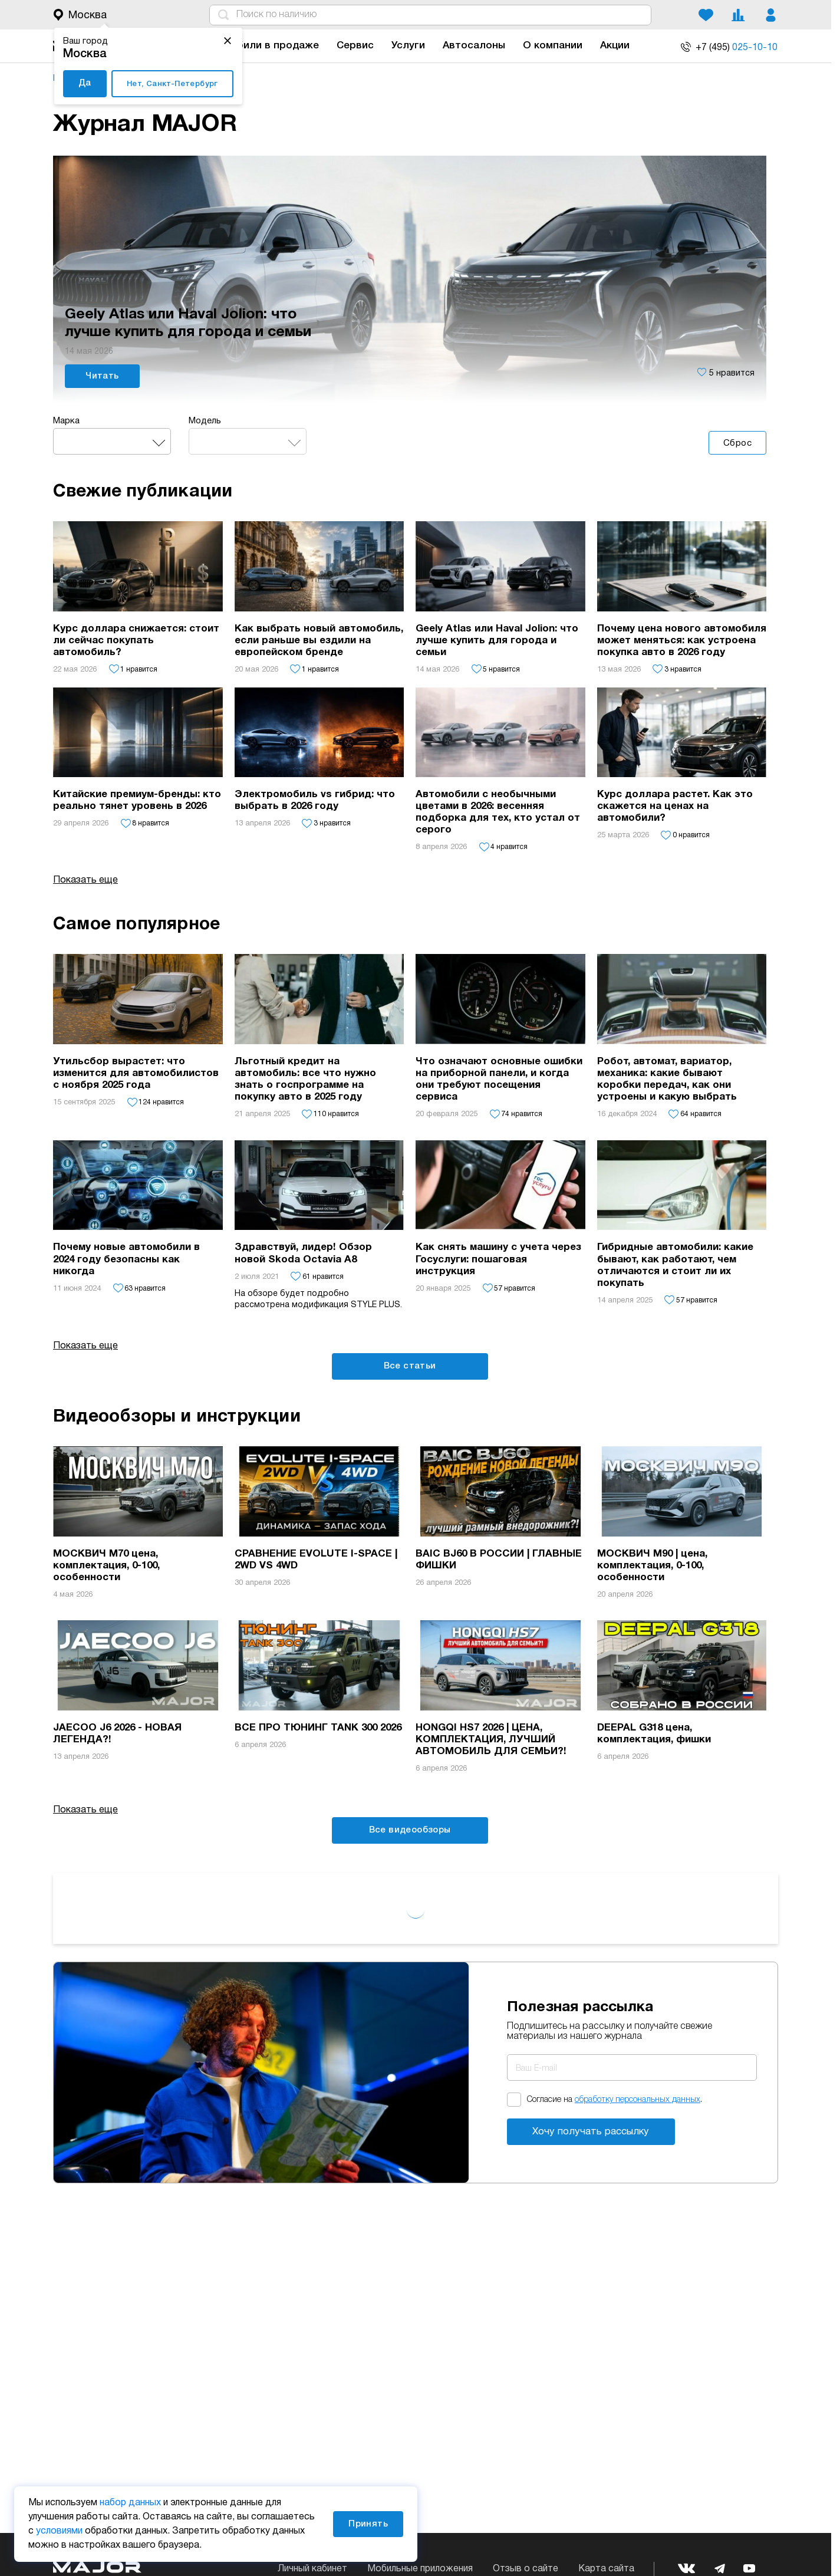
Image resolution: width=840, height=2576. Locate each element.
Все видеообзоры (410, 1830)
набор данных (130, 2503)
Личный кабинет (312, 2569)
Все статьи (410, 1366)
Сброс (737, 443)
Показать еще (85, 1346)
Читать (101, 376)
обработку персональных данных (637, 2100)
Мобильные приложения (420, 2569)
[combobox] (112, 441)
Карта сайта (606, 2569)
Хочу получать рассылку (590, 2131)
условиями (59, 2531)
